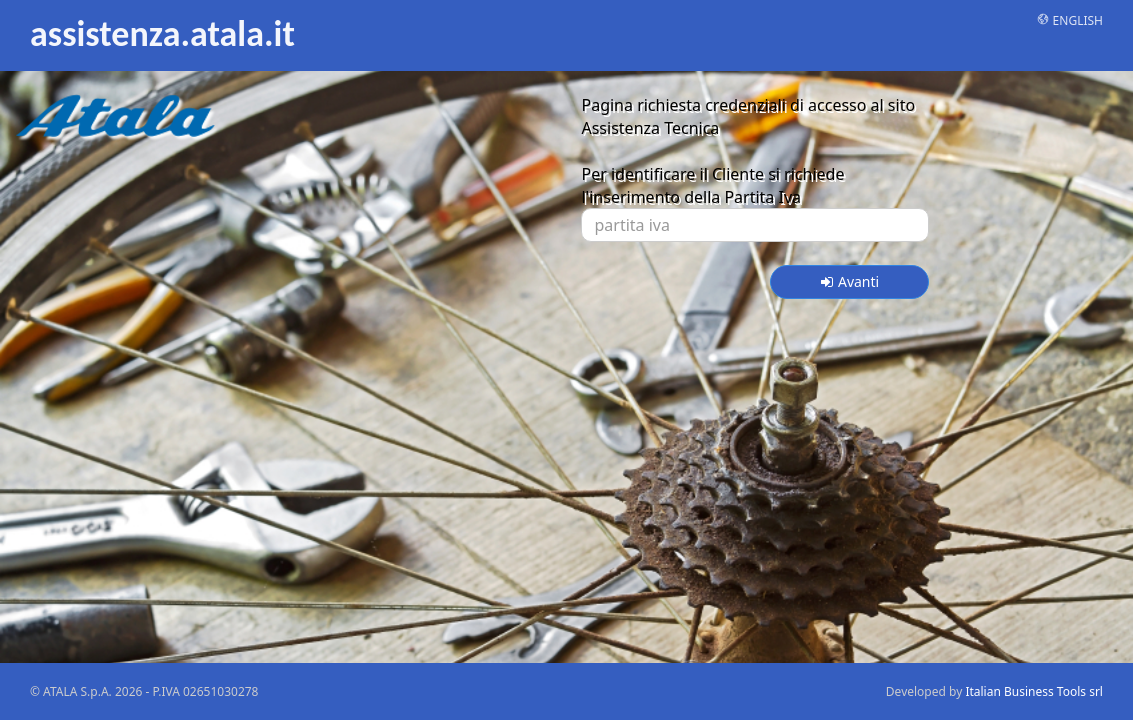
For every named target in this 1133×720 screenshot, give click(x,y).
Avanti (850, 281)
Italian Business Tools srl (1034, 691)
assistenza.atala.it (162, 33)
